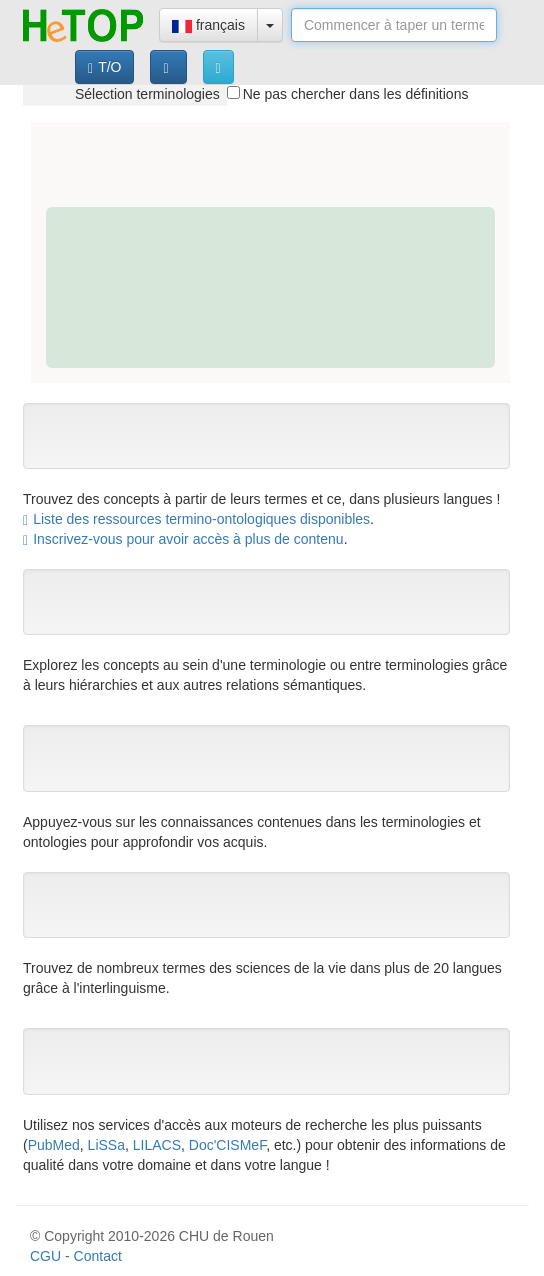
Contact (98, 1256)
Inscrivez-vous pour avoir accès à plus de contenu (183, 539)
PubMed (54, 1145)
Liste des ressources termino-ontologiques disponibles (196, 519)
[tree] (125, 94)
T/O (104, 67)
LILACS (157, 1145)
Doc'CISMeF (227, 1145)
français (208, 25)
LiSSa (106, 1145)
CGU (45, 1256)
